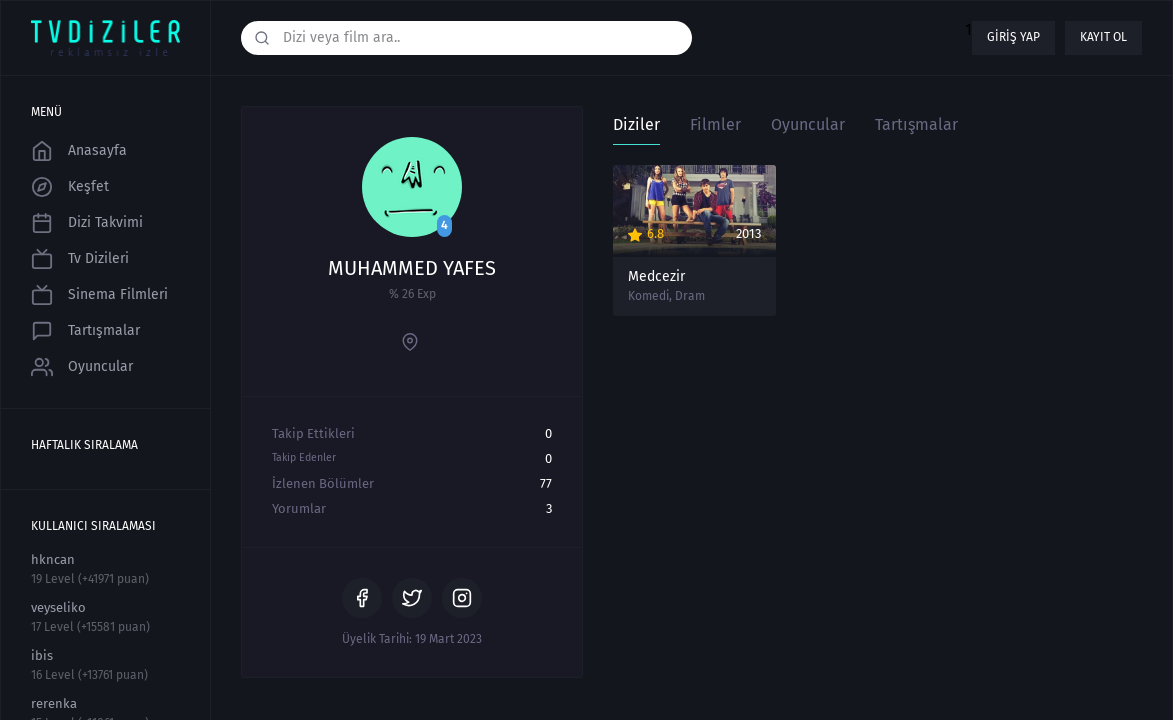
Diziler (636, 124)
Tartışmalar (85, 331)
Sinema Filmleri (99, 295)
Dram (690, 296)
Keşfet (70, 187)
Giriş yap (1013, 37)
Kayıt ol (1103, 37)
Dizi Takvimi (87, 223)
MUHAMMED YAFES (412, 268)
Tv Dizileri (80, 259)
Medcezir (656, 277)
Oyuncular (82, 367)
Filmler (715, 124)
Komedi (648, 296)
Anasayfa (79, 151)
